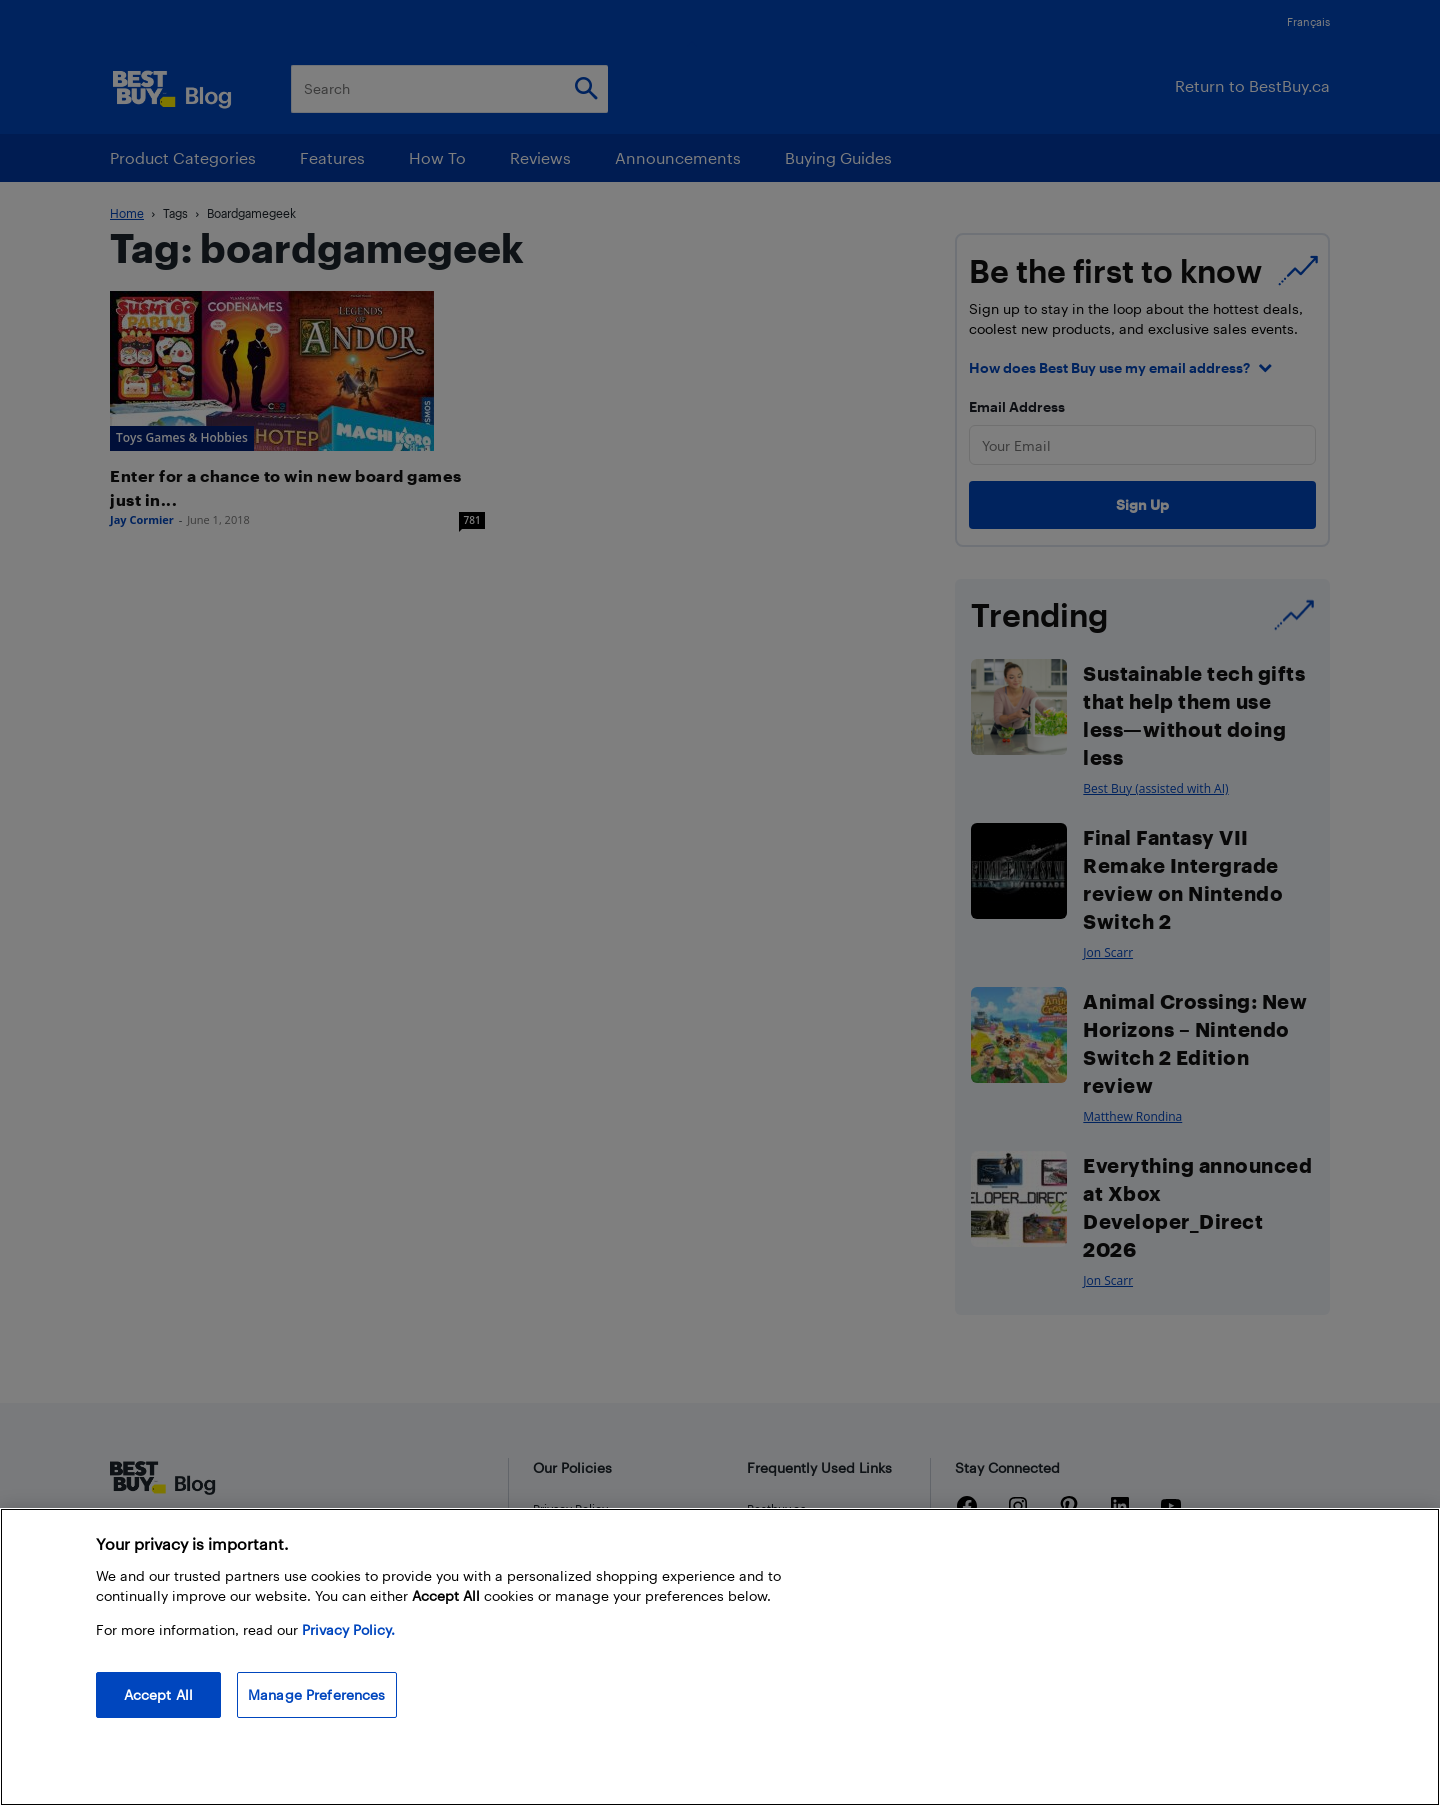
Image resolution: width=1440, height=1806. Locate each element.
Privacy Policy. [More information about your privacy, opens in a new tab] (348, 1629)
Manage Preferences (317, 1694)
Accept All (158, 1694)
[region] (720, 1657)
